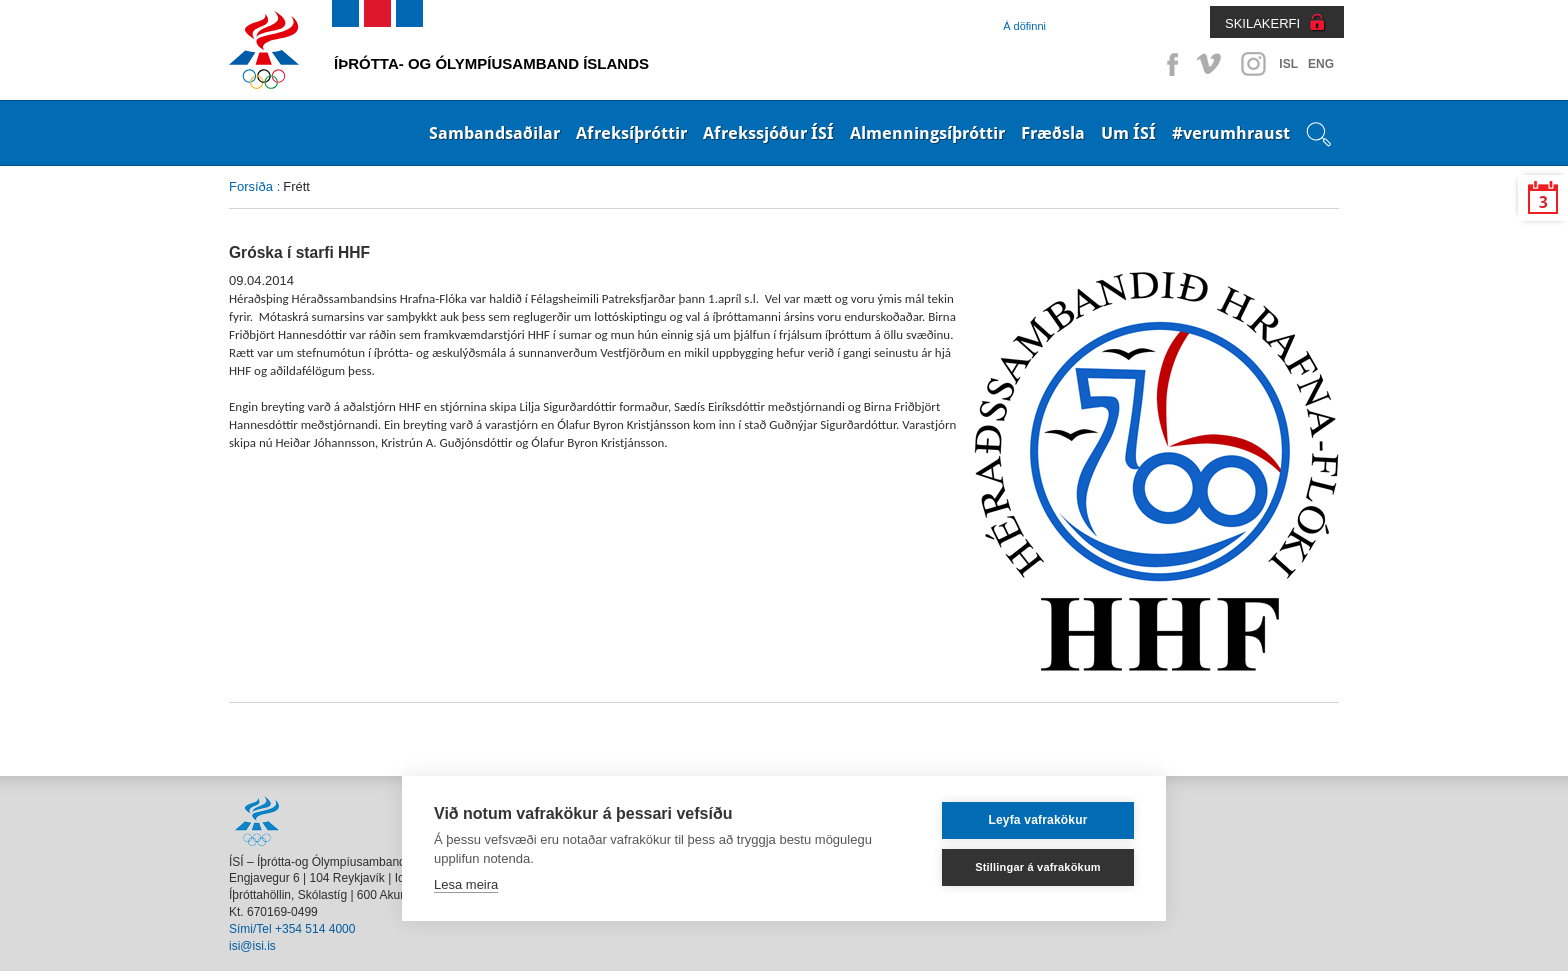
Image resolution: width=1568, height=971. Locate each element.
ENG (1321, 64)
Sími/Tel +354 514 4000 (292, 929)
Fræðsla (1053, 133)
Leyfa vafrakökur (1037, 820)
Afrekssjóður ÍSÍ (768, 133)
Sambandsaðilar (494, 133)
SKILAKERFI (1262, 23)
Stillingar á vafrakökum (1038, 867)
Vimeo (1211, 64)
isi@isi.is (252, 946)
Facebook (1169, 64)
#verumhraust (1231, 133)
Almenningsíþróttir (927, 133)
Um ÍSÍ (1128, 133)
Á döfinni (1024, 26)
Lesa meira (466, 884)
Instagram (1253, 64)
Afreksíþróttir (631, 133)
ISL (1288, 64)
